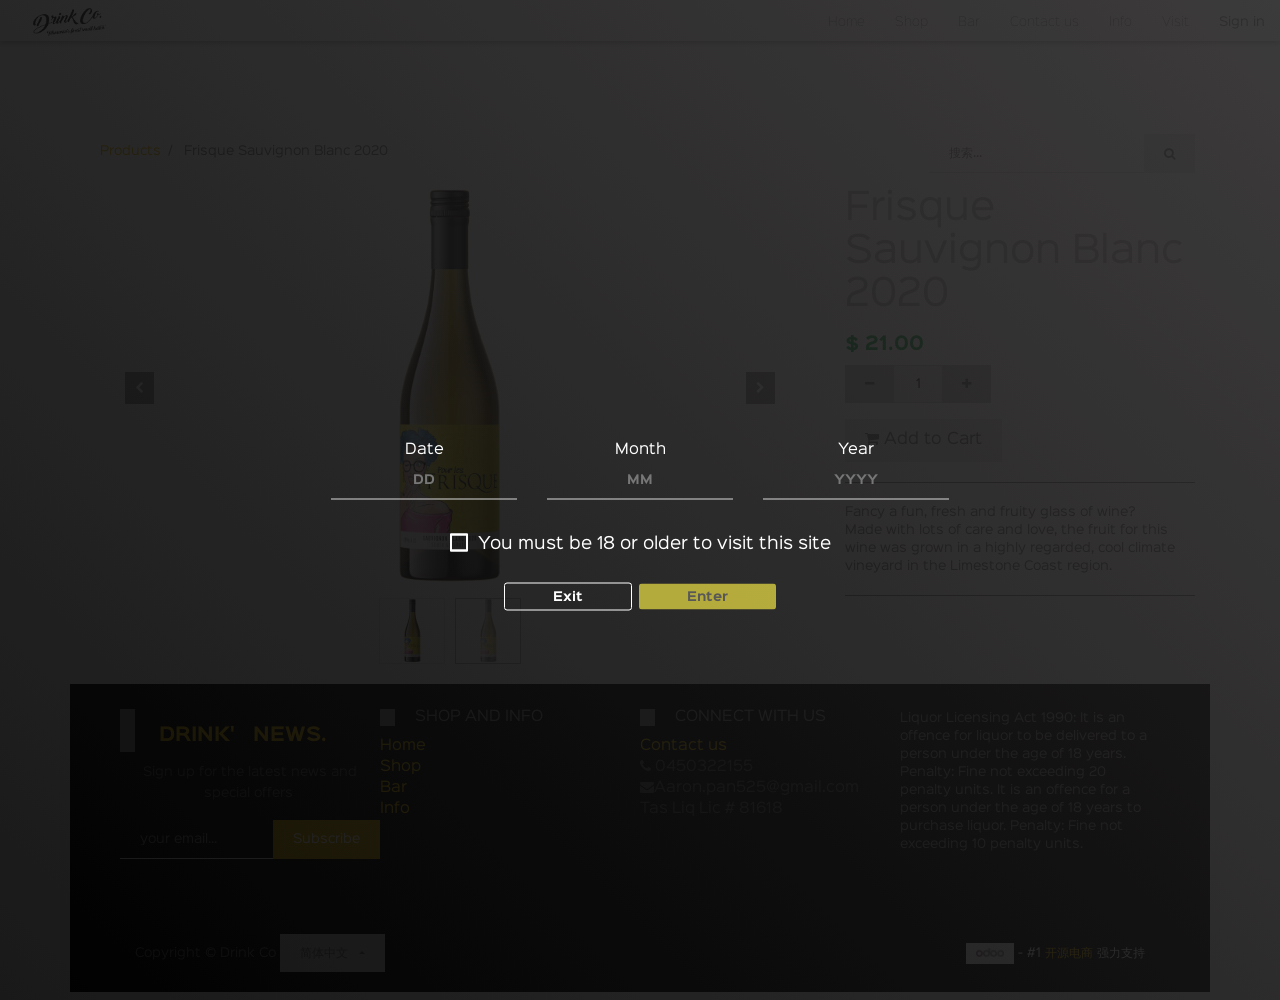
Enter (707, 597)
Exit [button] (568, 597)
